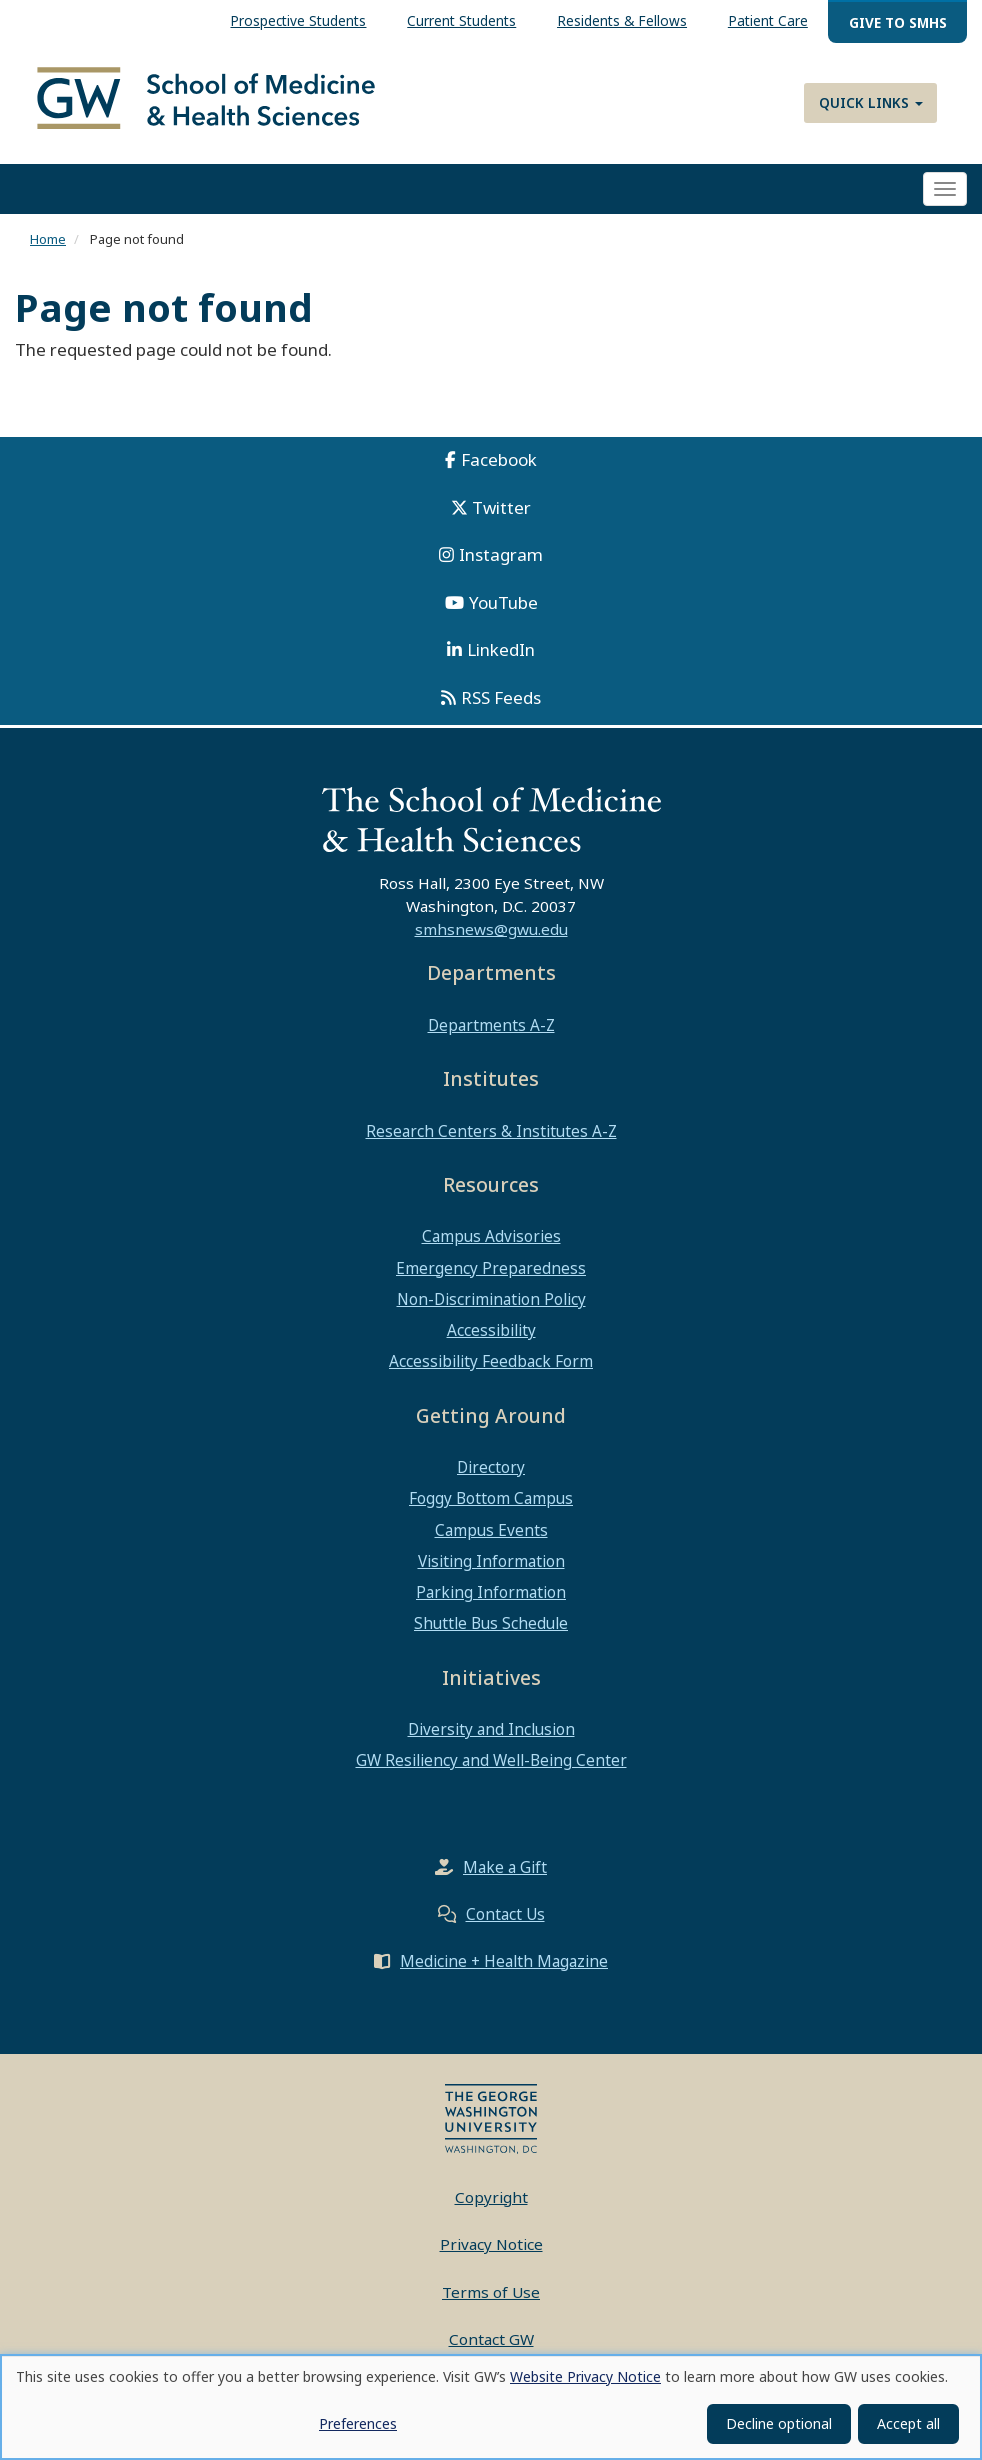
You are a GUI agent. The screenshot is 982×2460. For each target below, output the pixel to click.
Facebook (499, 463)
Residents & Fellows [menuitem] (622, 20)
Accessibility (491, 1334)
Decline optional (779, 2423)
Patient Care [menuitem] (768, 20)
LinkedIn (501, 653)
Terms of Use (491, 2295)
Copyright (491, 2200)
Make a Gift (505, 1870)
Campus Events (491, 1533)
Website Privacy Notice (585, 2376)
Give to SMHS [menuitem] (898, 22)
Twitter (501, 510)
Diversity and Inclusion (491, 1733)
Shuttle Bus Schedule (491, 1627)
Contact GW (491, 2343)
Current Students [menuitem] (461, 20)
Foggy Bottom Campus (491, 1502)
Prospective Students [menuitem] (298, 20)
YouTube (503, 605)
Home (48, 243)
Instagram (501, 558)
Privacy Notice (491, 2248)
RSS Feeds (501, 700)
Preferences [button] (358, 2423)
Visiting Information (491, 1564)
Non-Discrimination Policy (491, 1302)
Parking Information (491, 1596)
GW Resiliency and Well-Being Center (491, 1764)
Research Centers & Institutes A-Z (491, 1134)
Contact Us (505, 1917)
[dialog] (491, 2407)
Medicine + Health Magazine (504, 1964)
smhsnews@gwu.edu (491, 933)
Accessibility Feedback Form (491, 1365)
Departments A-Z (491, 1028)
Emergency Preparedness (491, 1271)
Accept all (908, 2423)
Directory (491, 1471)
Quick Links (871, 102)
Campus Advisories (491, 1240)
